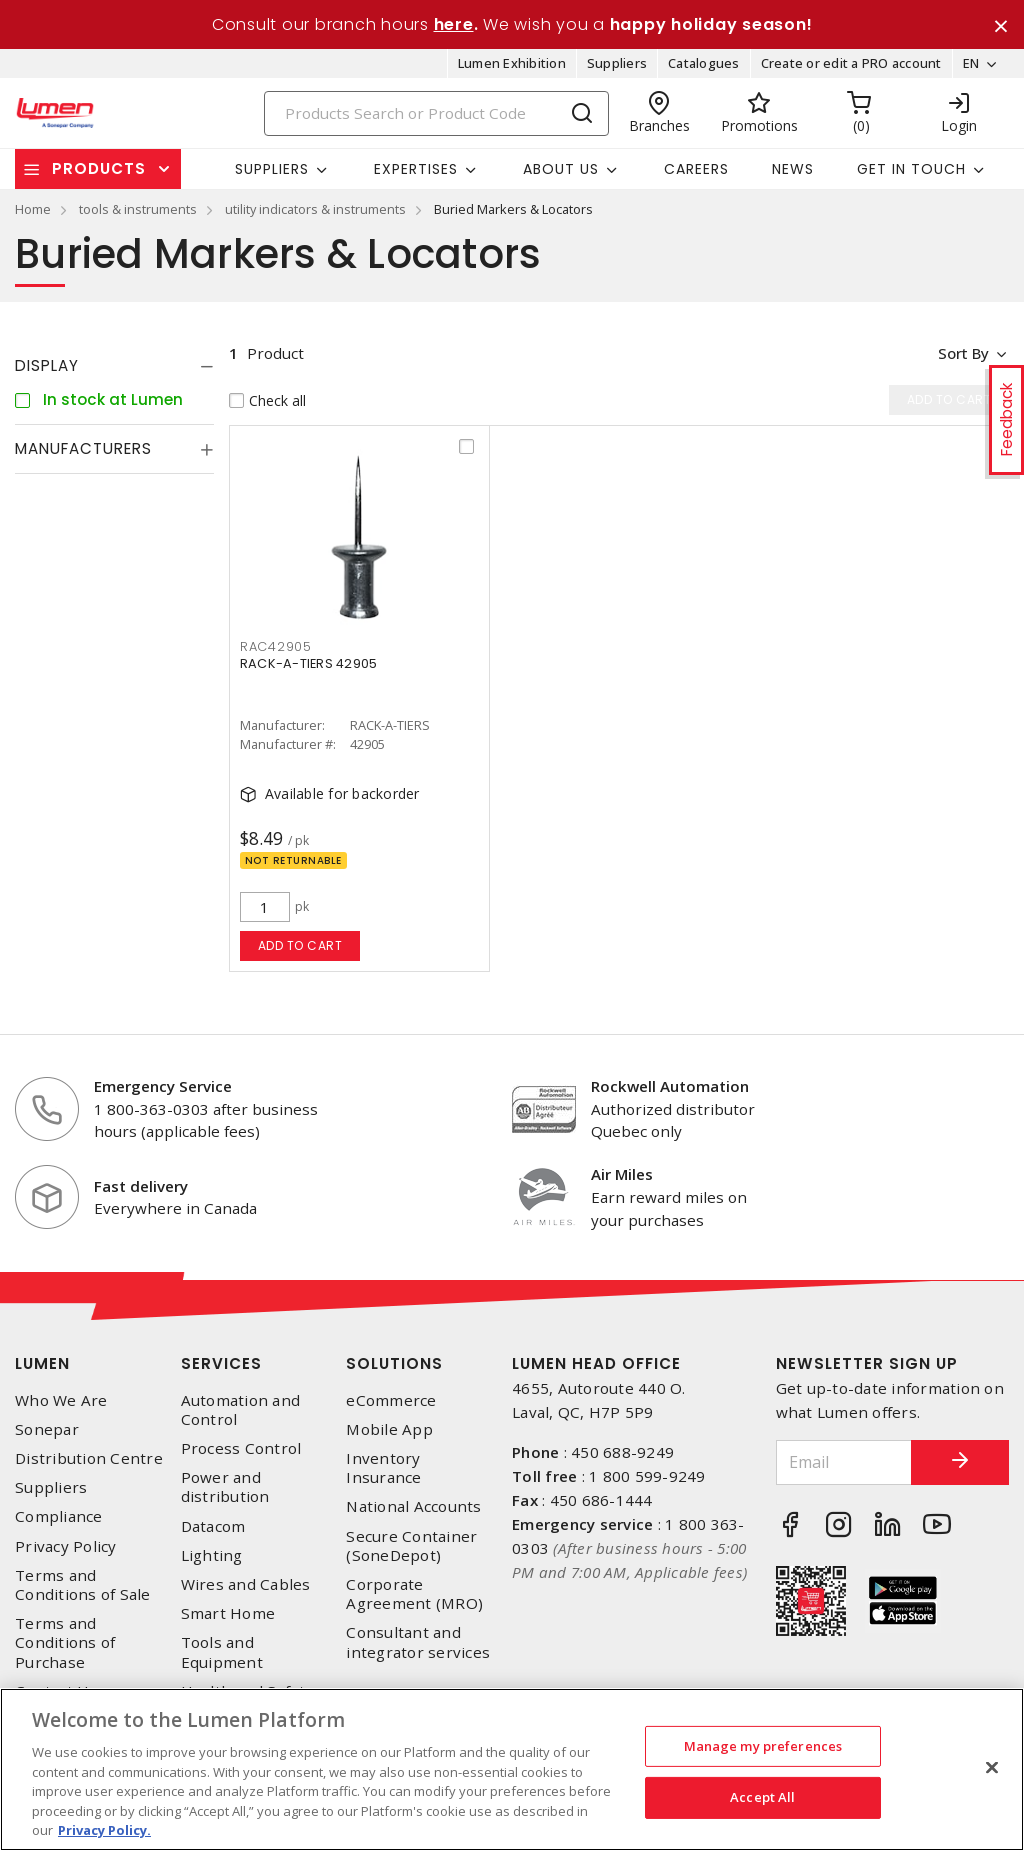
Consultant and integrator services (418, 1643)
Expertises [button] (416, 169)
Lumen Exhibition (512, 64)
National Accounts (413, 1507)
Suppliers (617, 64)
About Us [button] (561, 169)
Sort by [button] (962, 354)
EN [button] (970, 64)
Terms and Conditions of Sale (83, 1585)
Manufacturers (83, 449)
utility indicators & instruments (315, 210)
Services (221, 1363)
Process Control (241, 1449)
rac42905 (276, 647)
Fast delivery (141, 1186)
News (793, 169)
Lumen (42, 1363)
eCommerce (391, 1400)
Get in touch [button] (911, 169)
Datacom (213, 1526)
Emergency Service (163, 1086)
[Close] (992, 1767)
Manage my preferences (763, 1746)
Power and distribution (225, 1488)
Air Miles (622, 1175)
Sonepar (47, 1429)
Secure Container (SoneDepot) (411, 1546)
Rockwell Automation (670, 1086)
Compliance (59, 1517)
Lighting (212, 1555)
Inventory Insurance (383, 1469)
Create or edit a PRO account (850, 64)
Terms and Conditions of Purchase (65, 1643)
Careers (696, 169)
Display (47, 366)
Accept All (762, 1797)
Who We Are (61, 1400)
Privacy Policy (66, 1546)
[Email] (843, 1462)
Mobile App (389, 1429)
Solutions (394, 1363)
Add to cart (300, 946)
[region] (512, 1769)
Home (33, 210)
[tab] (114, 367)
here (454, 24)
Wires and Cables (246, 1584)
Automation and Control (241, 1410)
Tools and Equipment (222, 1653)
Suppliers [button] (272, 169)
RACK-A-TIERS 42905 (309, 664)
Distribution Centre (89, 1459)
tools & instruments (138, 210)
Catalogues (704, 64)
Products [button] (99, 169)
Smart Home (228, 1614)
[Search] (437, 113)
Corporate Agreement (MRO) (414, 1594)
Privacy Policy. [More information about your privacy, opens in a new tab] (104, 1830)
